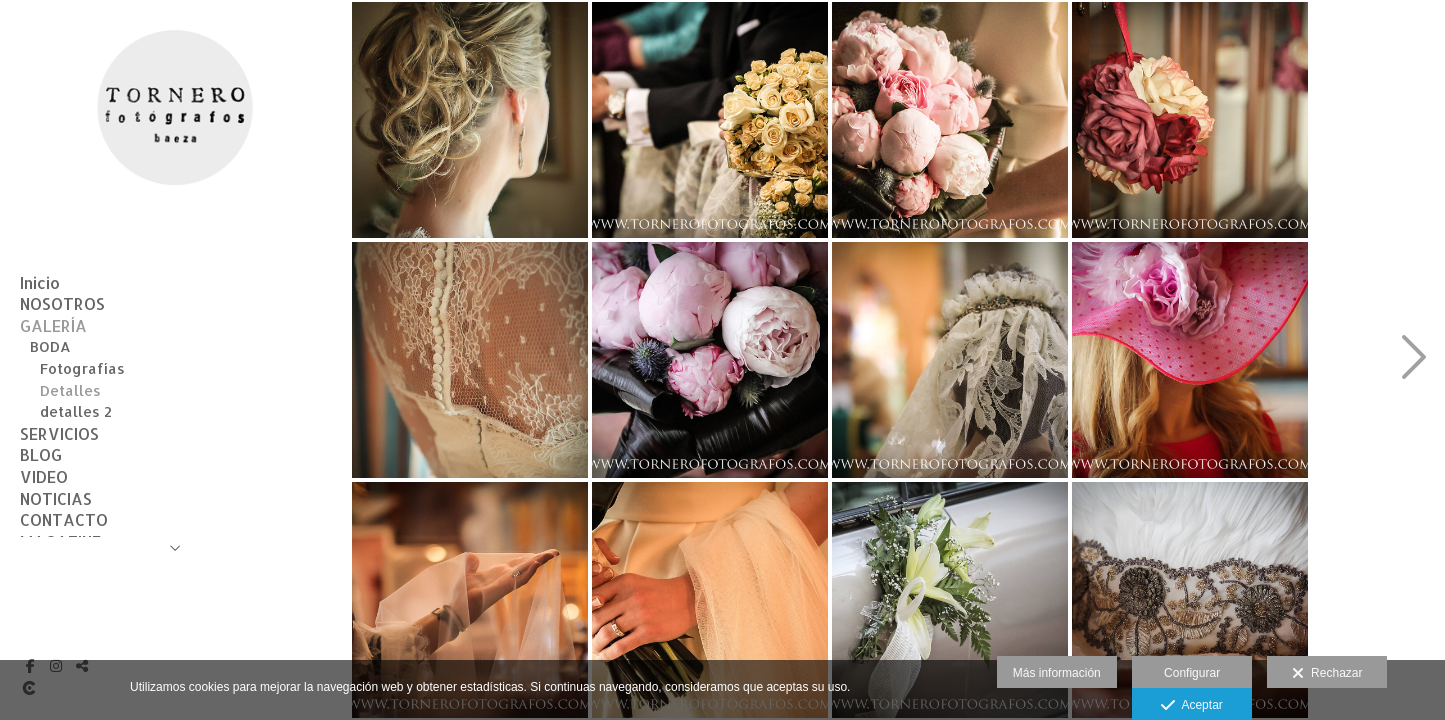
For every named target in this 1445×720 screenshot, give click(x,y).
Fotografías (82, 368)
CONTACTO (64, 519)
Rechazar (1327, 674)
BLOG (41, 454)
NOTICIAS (56, 498)
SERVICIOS (59, 433)
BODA (50, 346)
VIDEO (44, 476)
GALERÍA (53, 325)
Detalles (70, 390)
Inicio (40, 282)
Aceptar (1191, 706)
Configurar (1192, 673)
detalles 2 (76, 411)
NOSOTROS (62, 303)
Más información (1057, 673)
